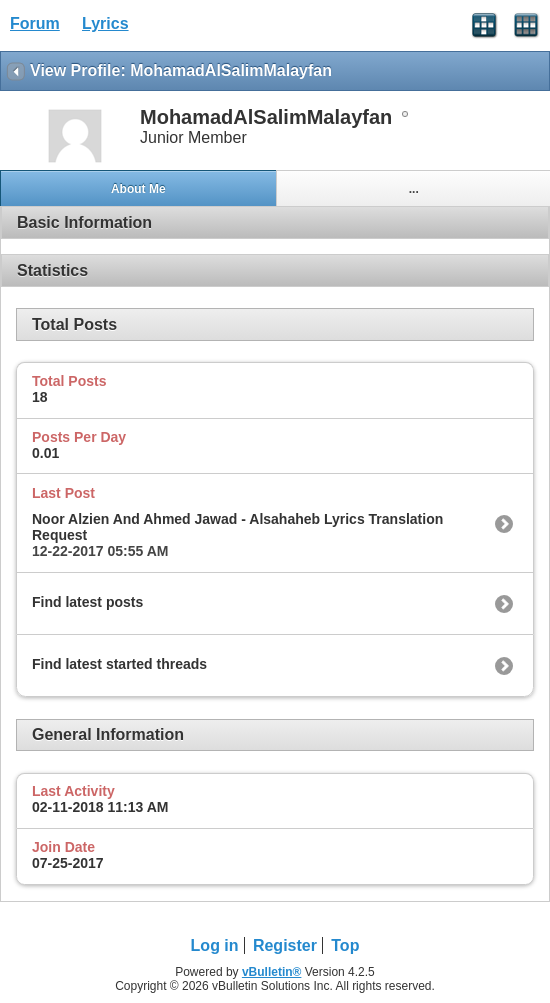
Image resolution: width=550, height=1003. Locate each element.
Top (345, 945)
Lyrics (105, 23)
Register (285, 945)
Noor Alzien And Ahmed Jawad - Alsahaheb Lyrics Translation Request (237, 527)
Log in (215, 945)
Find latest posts (87, 602)
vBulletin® (272, 972)
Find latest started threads (119, 664)
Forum (35, 23)
